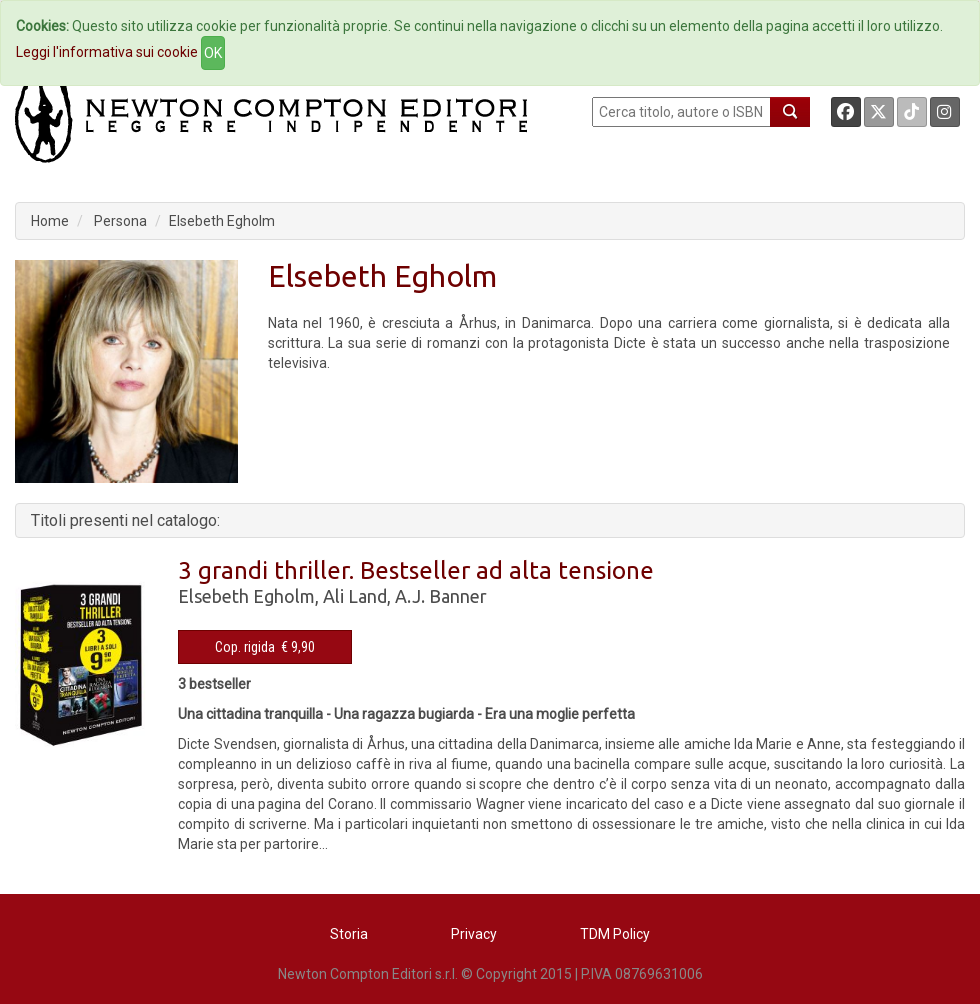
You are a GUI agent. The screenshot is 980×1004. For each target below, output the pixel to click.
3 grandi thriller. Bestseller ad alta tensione (416, 570)
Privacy (474, 934)
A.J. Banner (441, 596)
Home (50, 221)
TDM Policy (615, 934)
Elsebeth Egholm (222, 221)
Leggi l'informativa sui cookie (107, 52)
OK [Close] (213, 53)
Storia (349, 934)
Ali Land (355, 596)
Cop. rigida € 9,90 (265, 647)
